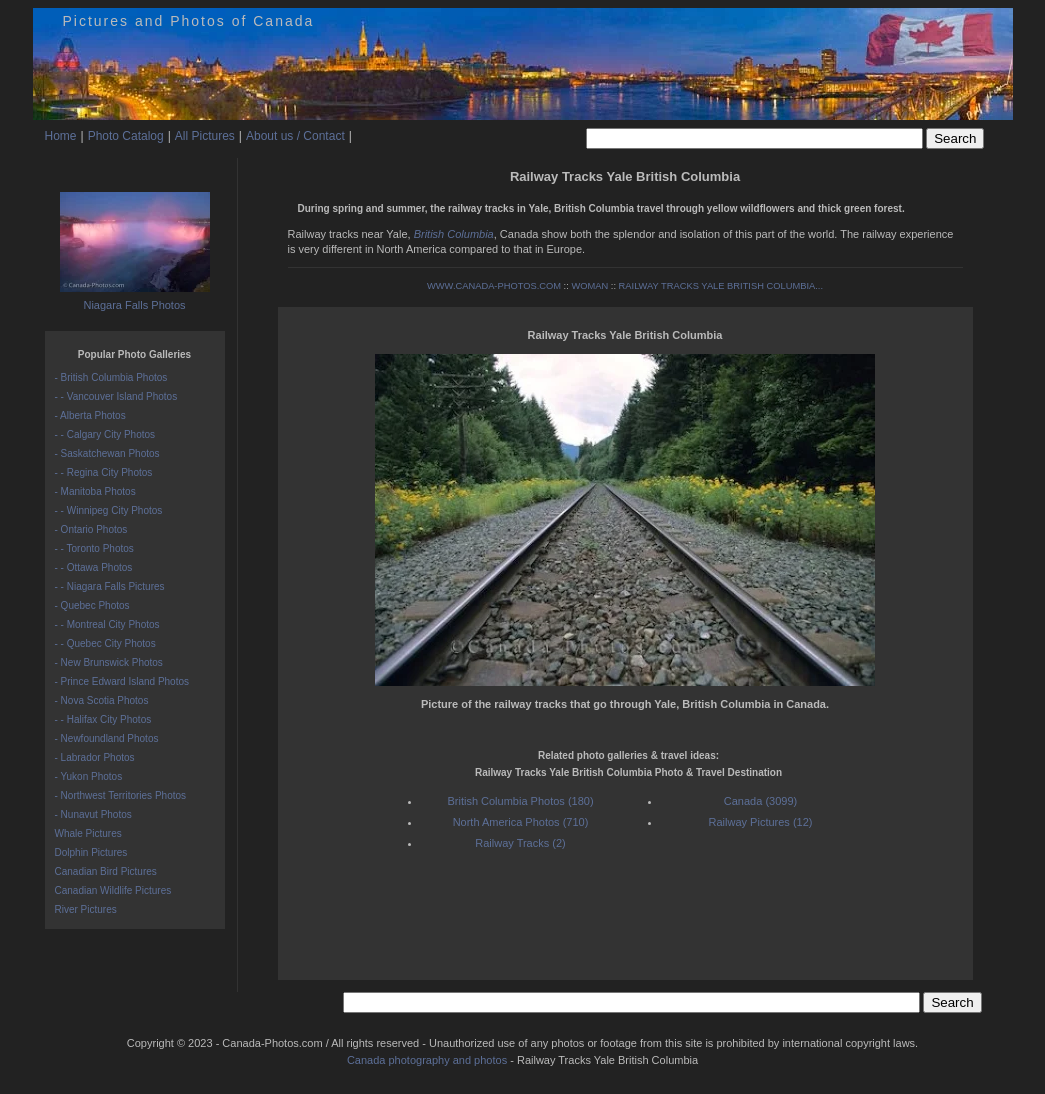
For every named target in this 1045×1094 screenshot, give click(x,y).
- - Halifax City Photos (103, 719)
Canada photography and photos (427, 1060)
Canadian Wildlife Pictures (113, 890)
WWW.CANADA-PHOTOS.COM (494, 286)
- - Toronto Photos (94, 548)
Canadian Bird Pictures (106, 871)
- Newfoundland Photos (107, 738)
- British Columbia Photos (111, 377)
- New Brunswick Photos (109, 662)
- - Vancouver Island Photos (116, 396)
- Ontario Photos (91, 529)
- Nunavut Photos (93, 814)
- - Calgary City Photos (105, 434)
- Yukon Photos (89, 776)
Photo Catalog (126, 136)
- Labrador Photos (95, 757)
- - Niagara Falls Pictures (110, 586)
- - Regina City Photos (104, 472)
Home (61, 136)
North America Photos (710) (521, 822)
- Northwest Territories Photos (121, 795)
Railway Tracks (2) (520, 843)
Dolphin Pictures (91, 852)
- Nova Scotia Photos (102, 700)
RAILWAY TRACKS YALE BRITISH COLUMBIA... (721, 286)
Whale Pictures (88, 833)
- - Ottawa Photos (94, 567)
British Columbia (454, 234)
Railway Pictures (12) (761, 822)
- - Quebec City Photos (105, 643)
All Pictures (205, 136)
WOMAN (589, 286)
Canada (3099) (760, 801)
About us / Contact (295, 136)
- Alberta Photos (90, 415)
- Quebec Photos (92, 605)
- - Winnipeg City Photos (109, 510)
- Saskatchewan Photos (107, 453)
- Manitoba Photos (95, 491)
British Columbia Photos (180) (520, 801)
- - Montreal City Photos (107, 624)
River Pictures (86, 909)
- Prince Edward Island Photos (122, 681)
